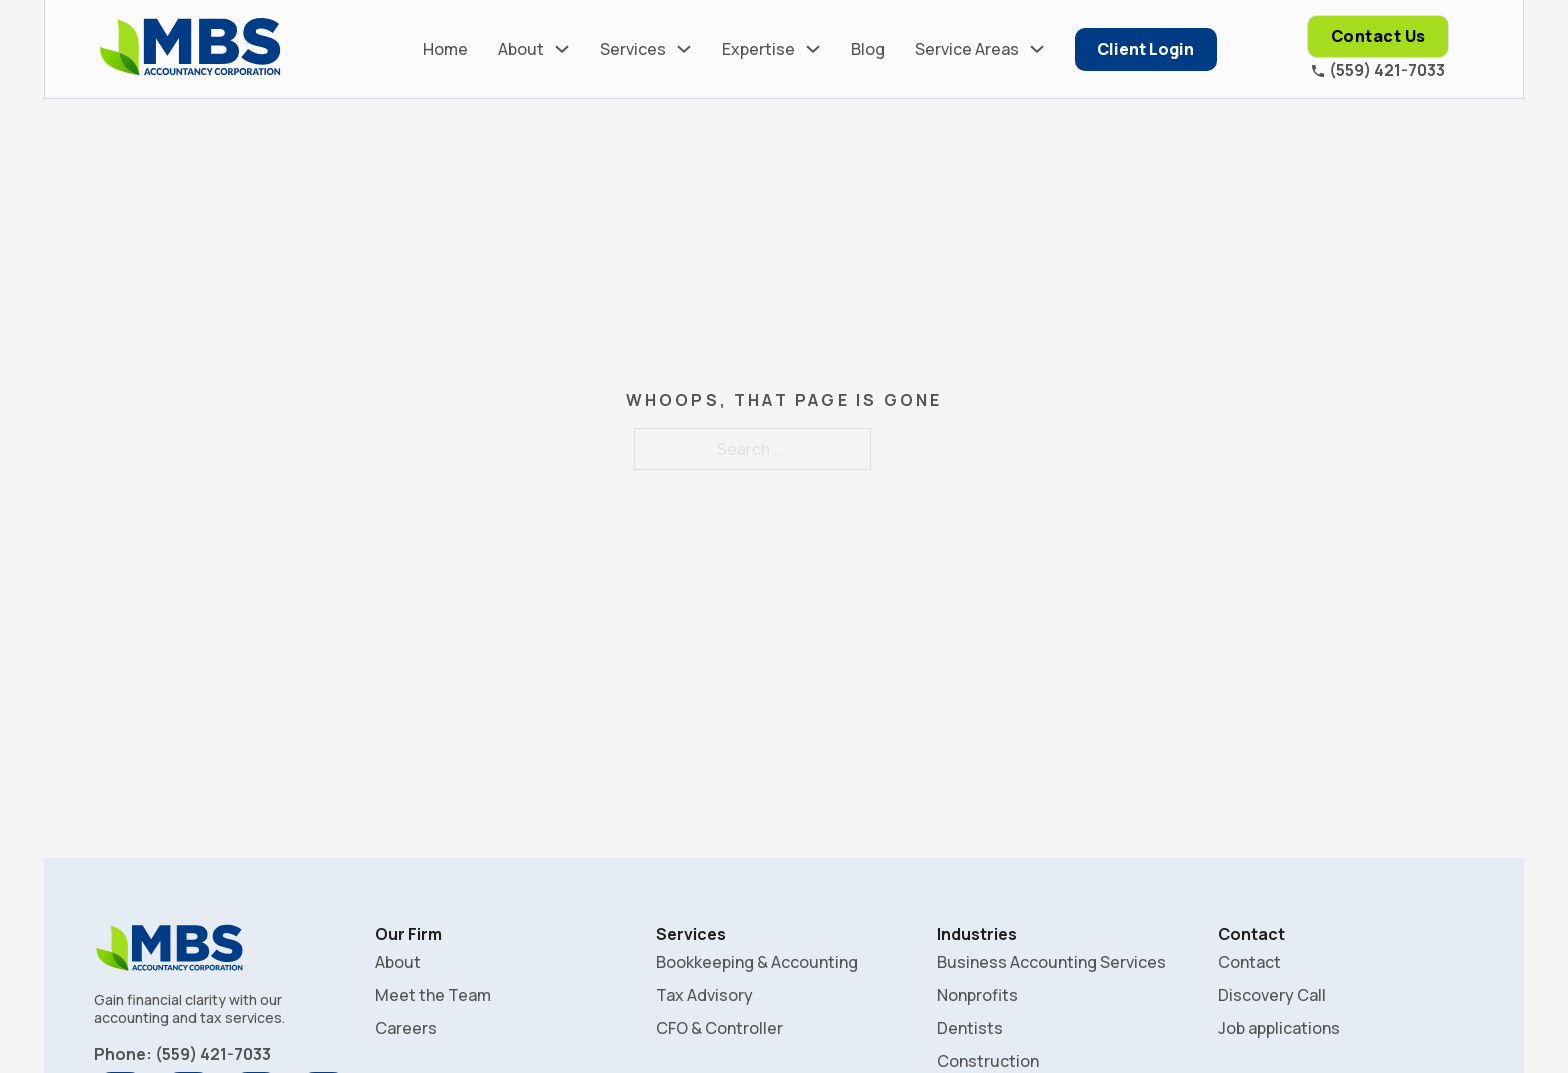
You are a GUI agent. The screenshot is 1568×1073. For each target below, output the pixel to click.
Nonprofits (977, 995)
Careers (406, 1028)
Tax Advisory (704, 995)
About (521, 49)
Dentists (970, 1028)
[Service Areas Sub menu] (1037, 49)
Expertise (758, 49)
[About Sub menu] (562, 49)
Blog (868, 49)
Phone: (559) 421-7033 (182, 1054)
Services (633, 49)
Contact (1249, 962)
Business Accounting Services (1051, 962)
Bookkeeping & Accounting (757, 962)
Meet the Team (433, 995)
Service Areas (967, 49)
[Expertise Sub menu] (813, 49)
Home (445, 49)
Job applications (1279, 1028)
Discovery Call (1272, 995)
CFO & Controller (719, 1028)
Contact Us (1378, 36)
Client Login (1145, 49)
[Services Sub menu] (684, 49)
